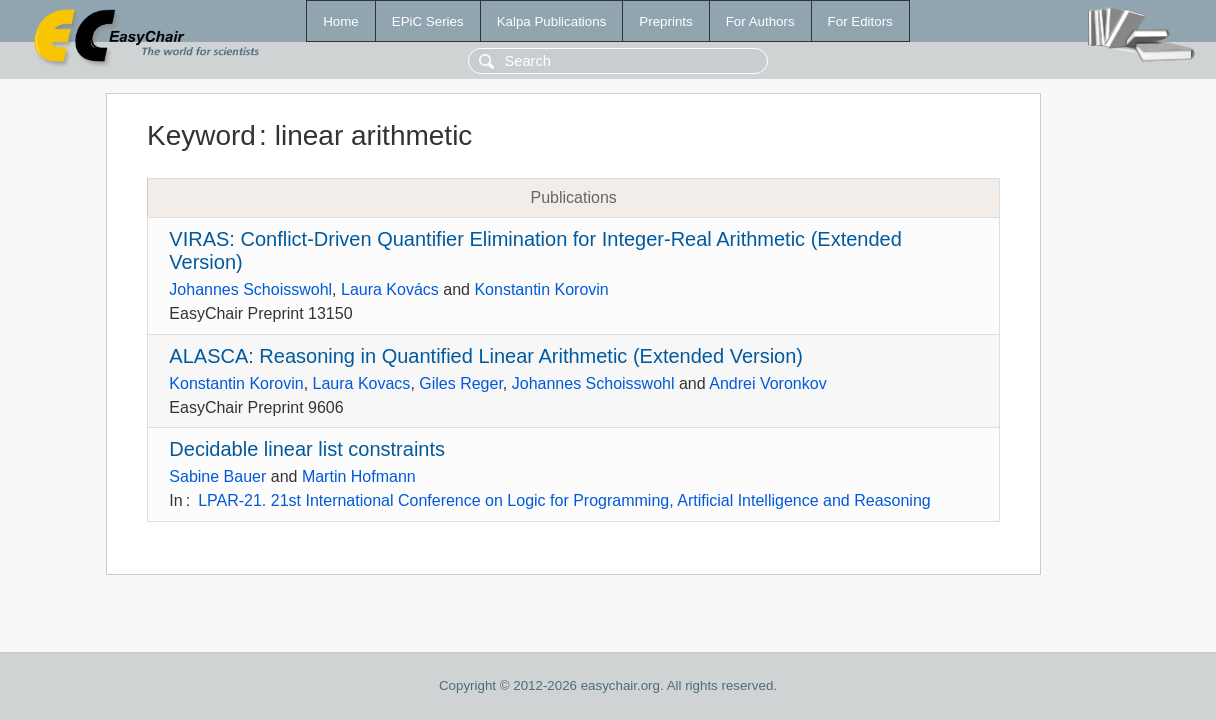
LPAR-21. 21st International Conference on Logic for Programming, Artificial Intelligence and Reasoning (564, 500)
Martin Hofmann (359, 476)
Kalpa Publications (552, 21)
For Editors (860, 21)
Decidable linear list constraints (307, 449)
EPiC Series (428, 21)
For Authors (760, 21)
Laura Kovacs (362, 383)
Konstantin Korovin (541, 289)
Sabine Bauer (217, 476)
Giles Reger (461, 383)
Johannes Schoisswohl (250, 289)
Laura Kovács (390, 289)
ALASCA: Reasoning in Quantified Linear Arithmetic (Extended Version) (486, 356)
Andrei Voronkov (767, 383)
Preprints (665, 21)
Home (341, 21)
